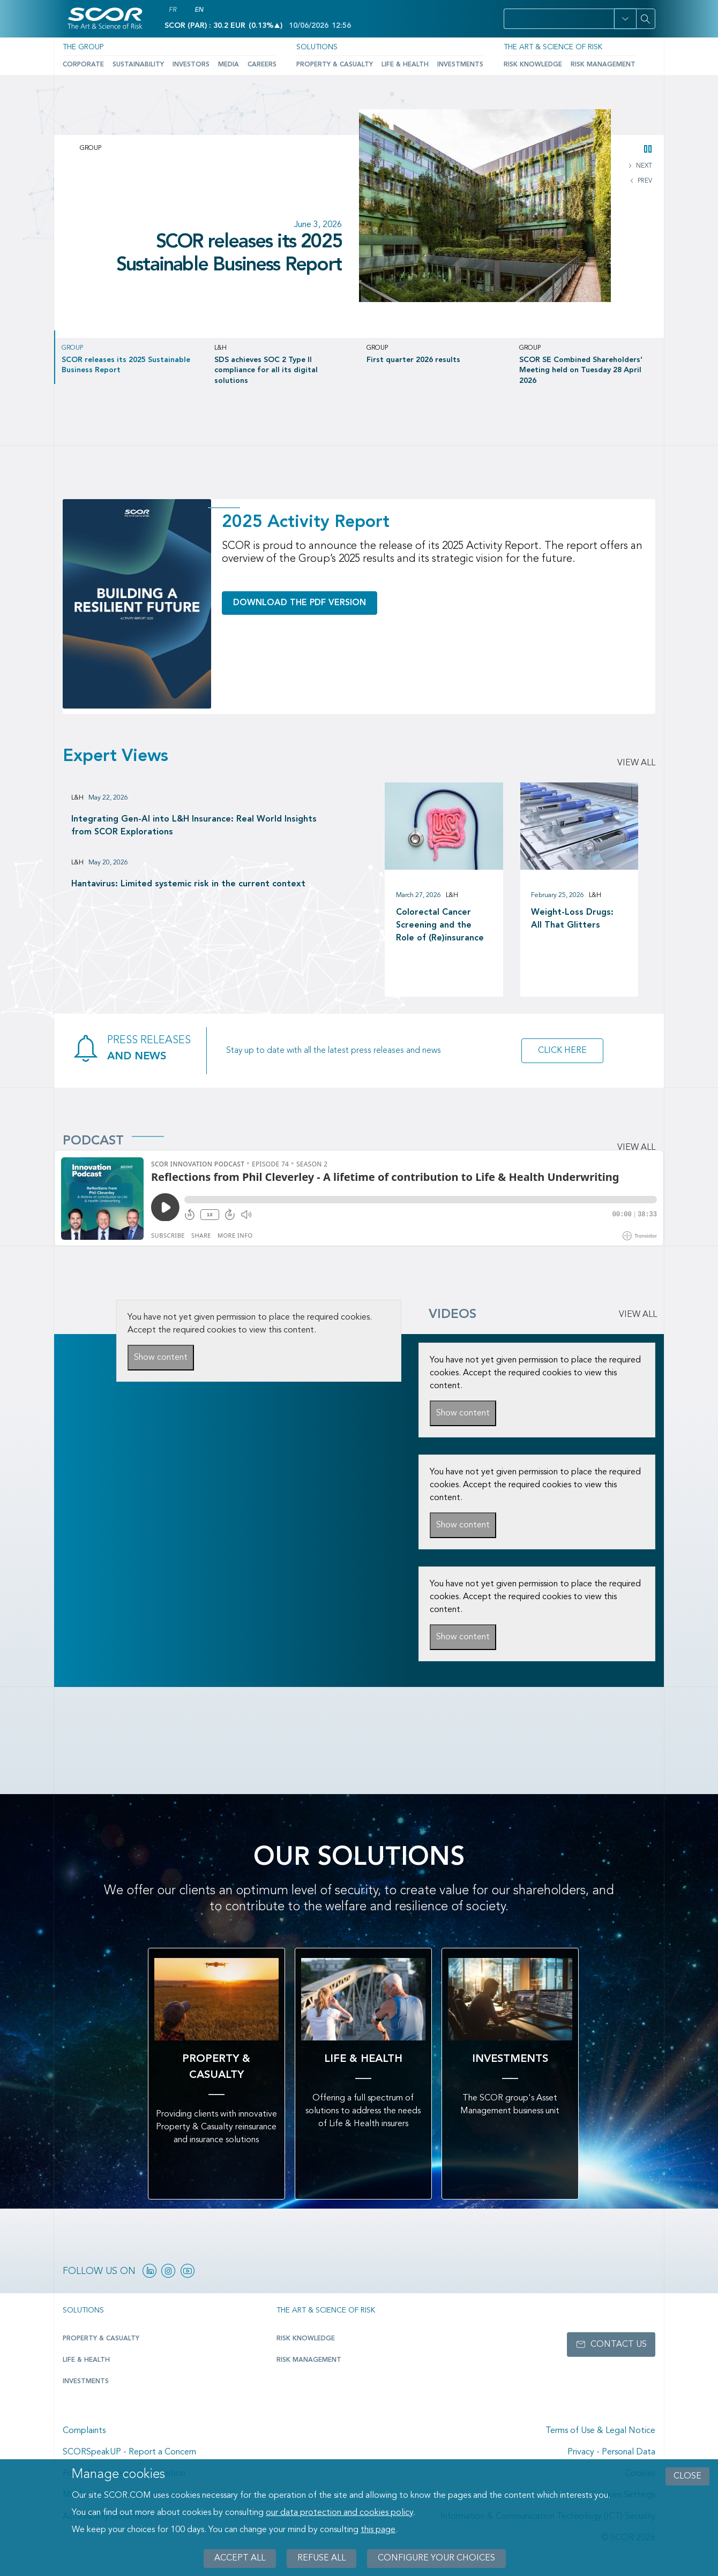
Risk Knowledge (533, 65)
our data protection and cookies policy (339, 2513)
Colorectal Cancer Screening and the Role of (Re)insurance (440, 925)
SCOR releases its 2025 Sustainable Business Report (229, 254)
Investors (191, 65)
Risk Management (603, 65)
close (687, 2476)
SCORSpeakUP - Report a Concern (129, 2452)
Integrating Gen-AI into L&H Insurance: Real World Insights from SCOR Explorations (194, 826)
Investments (460, 65)
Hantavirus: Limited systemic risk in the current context (188, 884)
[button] (625, 19)
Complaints (84, 2431)
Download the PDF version (299, 603)
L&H (77, 798)
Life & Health (405, 65)
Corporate (83, 65)
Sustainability (138, 65)
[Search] (645, 19)
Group (90, 148)
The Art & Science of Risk (553, 47)
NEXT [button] (643, 166)
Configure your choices (436, 2558)
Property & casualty (101, 2339)
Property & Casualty (334, 65)
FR (172, 10)
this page (378, 2530)
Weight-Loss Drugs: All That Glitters (572, 919)
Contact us (618, 2344)
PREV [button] (644, 181)
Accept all (239, 2558)
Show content (161, 1357)
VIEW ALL (638, 1314)
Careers (262, 65)
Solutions (317, 47)
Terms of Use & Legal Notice (600, 2431)
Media (228, 65)
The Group (83, 47)
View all (636, 763)
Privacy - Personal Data (611, 2452)
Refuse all (321, 2558)
